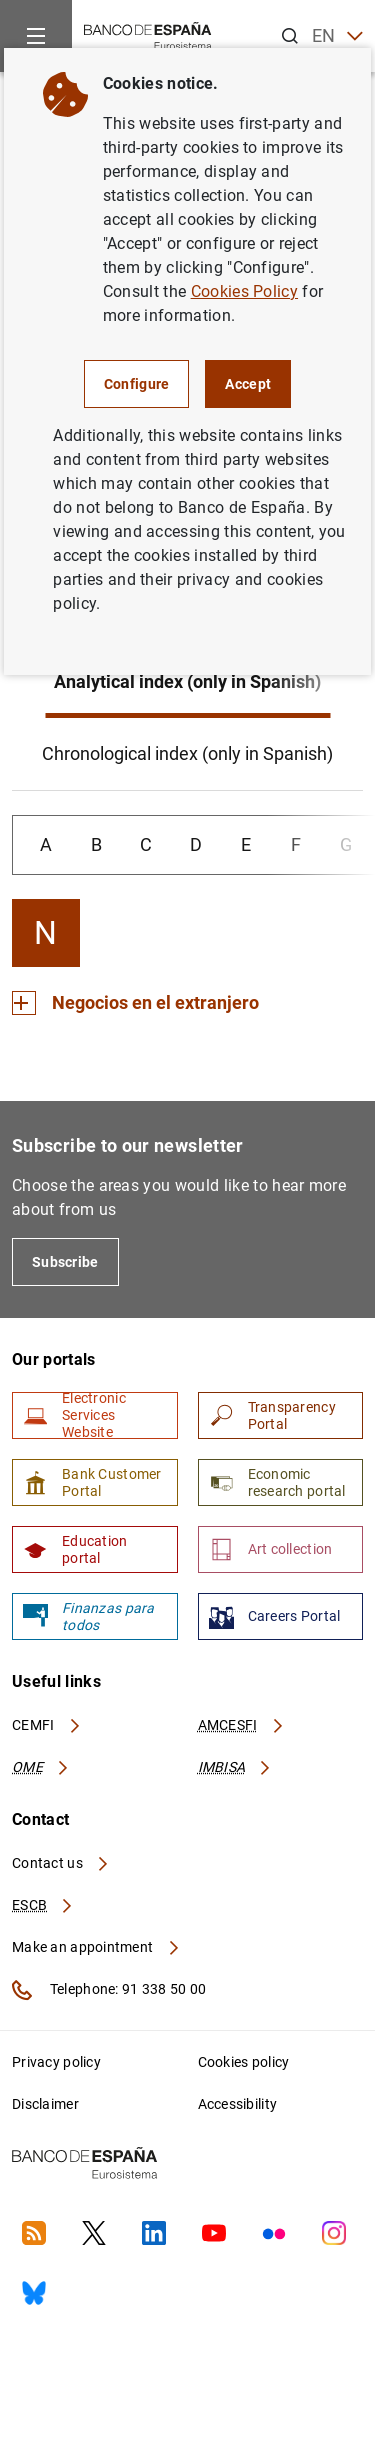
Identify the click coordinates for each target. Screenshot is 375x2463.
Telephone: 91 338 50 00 (109, 1990)
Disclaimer (45, 2104)
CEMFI (47, 1725)
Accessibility (238, 2104)
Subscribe (65, 1262)
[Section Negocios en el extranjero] (135, 1003)
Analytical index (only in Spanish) (187, 681)
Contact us (61, 1863)
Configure (137, 384)
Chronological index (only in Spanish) (187, 753)
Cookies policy (244, 2062)
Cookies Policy (244, 291)
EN (337, 36)
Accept (248, 384)
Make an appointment (96, 1947)
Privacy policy (56, 2062)
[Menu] (36, 36)
